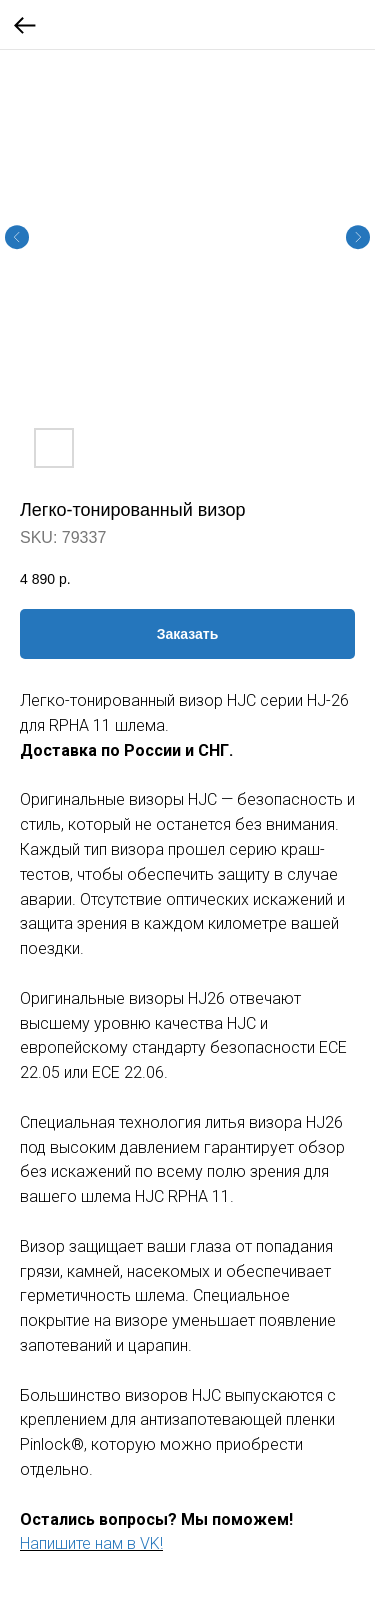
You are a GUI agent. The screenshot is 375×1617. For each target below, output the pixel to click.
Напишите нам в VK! (91, 1543)
